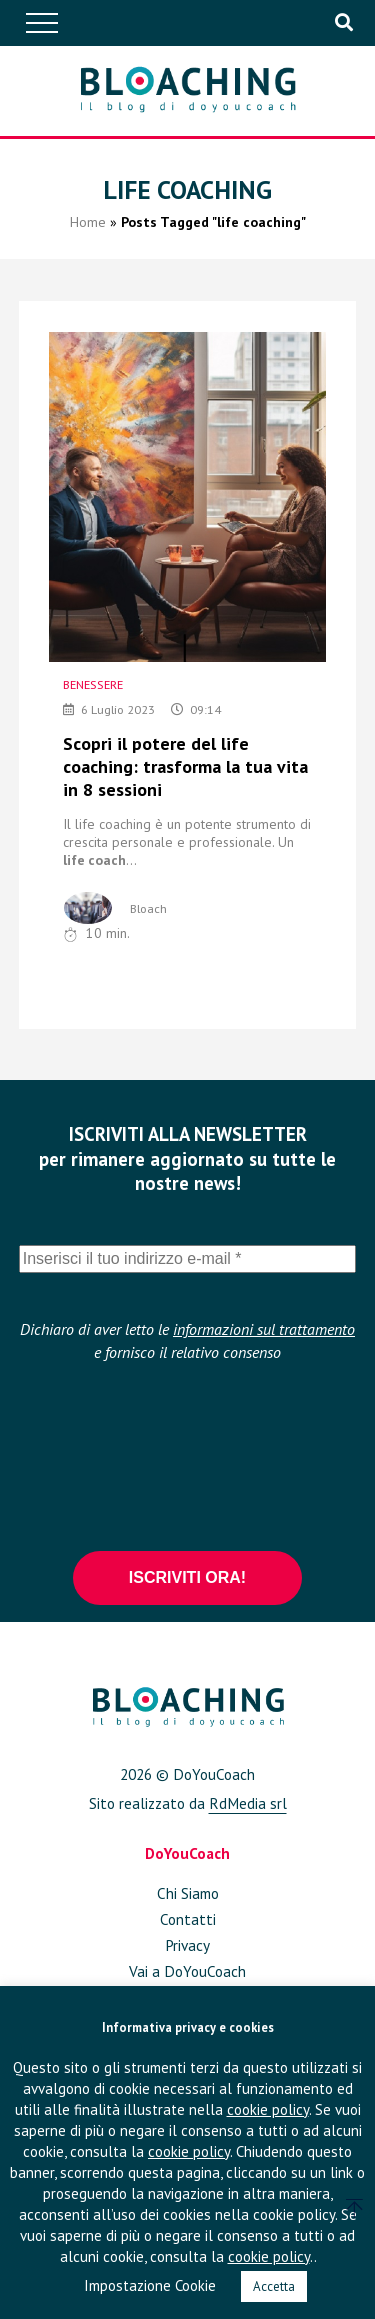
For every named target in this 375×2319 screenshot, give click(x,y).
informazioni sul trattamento (264, 1329)
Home (88, 222)
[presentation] (188, 1455)
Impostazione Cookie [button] (150, 2285)
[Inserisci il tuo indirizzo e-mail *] (188, 1259)
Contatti (188, 1919)
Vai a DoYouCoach (187, 1971)
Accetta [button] (274, 2286)
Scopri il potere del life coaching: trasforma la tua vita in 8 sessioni (185, 767)
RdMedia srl (248, 1803)
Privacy (187, 1945)
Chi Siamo (188, 1893)
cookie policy (268, 2109)
